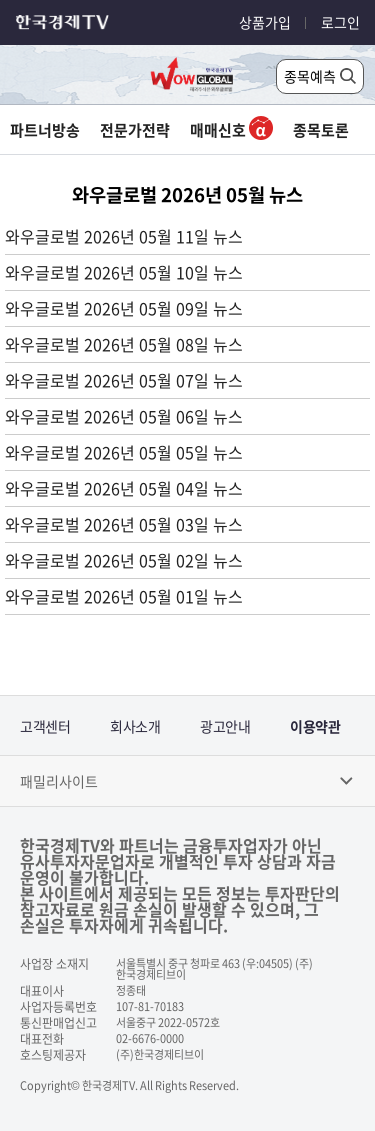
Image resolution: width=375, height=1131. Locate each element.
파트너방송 (45, 130)
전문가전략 (135, 130)
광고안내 (225, 726)
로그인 (340, 22)
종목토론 (321, 130)
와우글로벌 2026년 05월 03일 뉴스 (124, 524)
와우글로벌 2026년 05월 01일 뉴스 (124, 596)
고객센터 (45, 726)
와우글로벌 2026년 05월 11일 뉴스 (124, 236)
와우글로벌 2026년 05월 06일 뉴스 (124, 416)
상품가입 (265, 22)
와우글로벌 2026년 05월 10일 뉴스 (124, 272)
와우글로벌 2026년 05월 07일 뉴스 (124, 380)
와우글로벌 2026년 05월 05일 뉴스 (124, 452)
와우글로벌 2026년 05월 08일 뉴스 (124, 344)
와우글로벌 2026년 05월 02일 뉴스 (124, 560)
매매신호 (231, 130)
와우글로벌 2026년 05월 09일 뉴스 (124, 308)
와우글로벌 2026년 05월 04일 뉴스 (124, 488)
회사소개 (135, 726)
